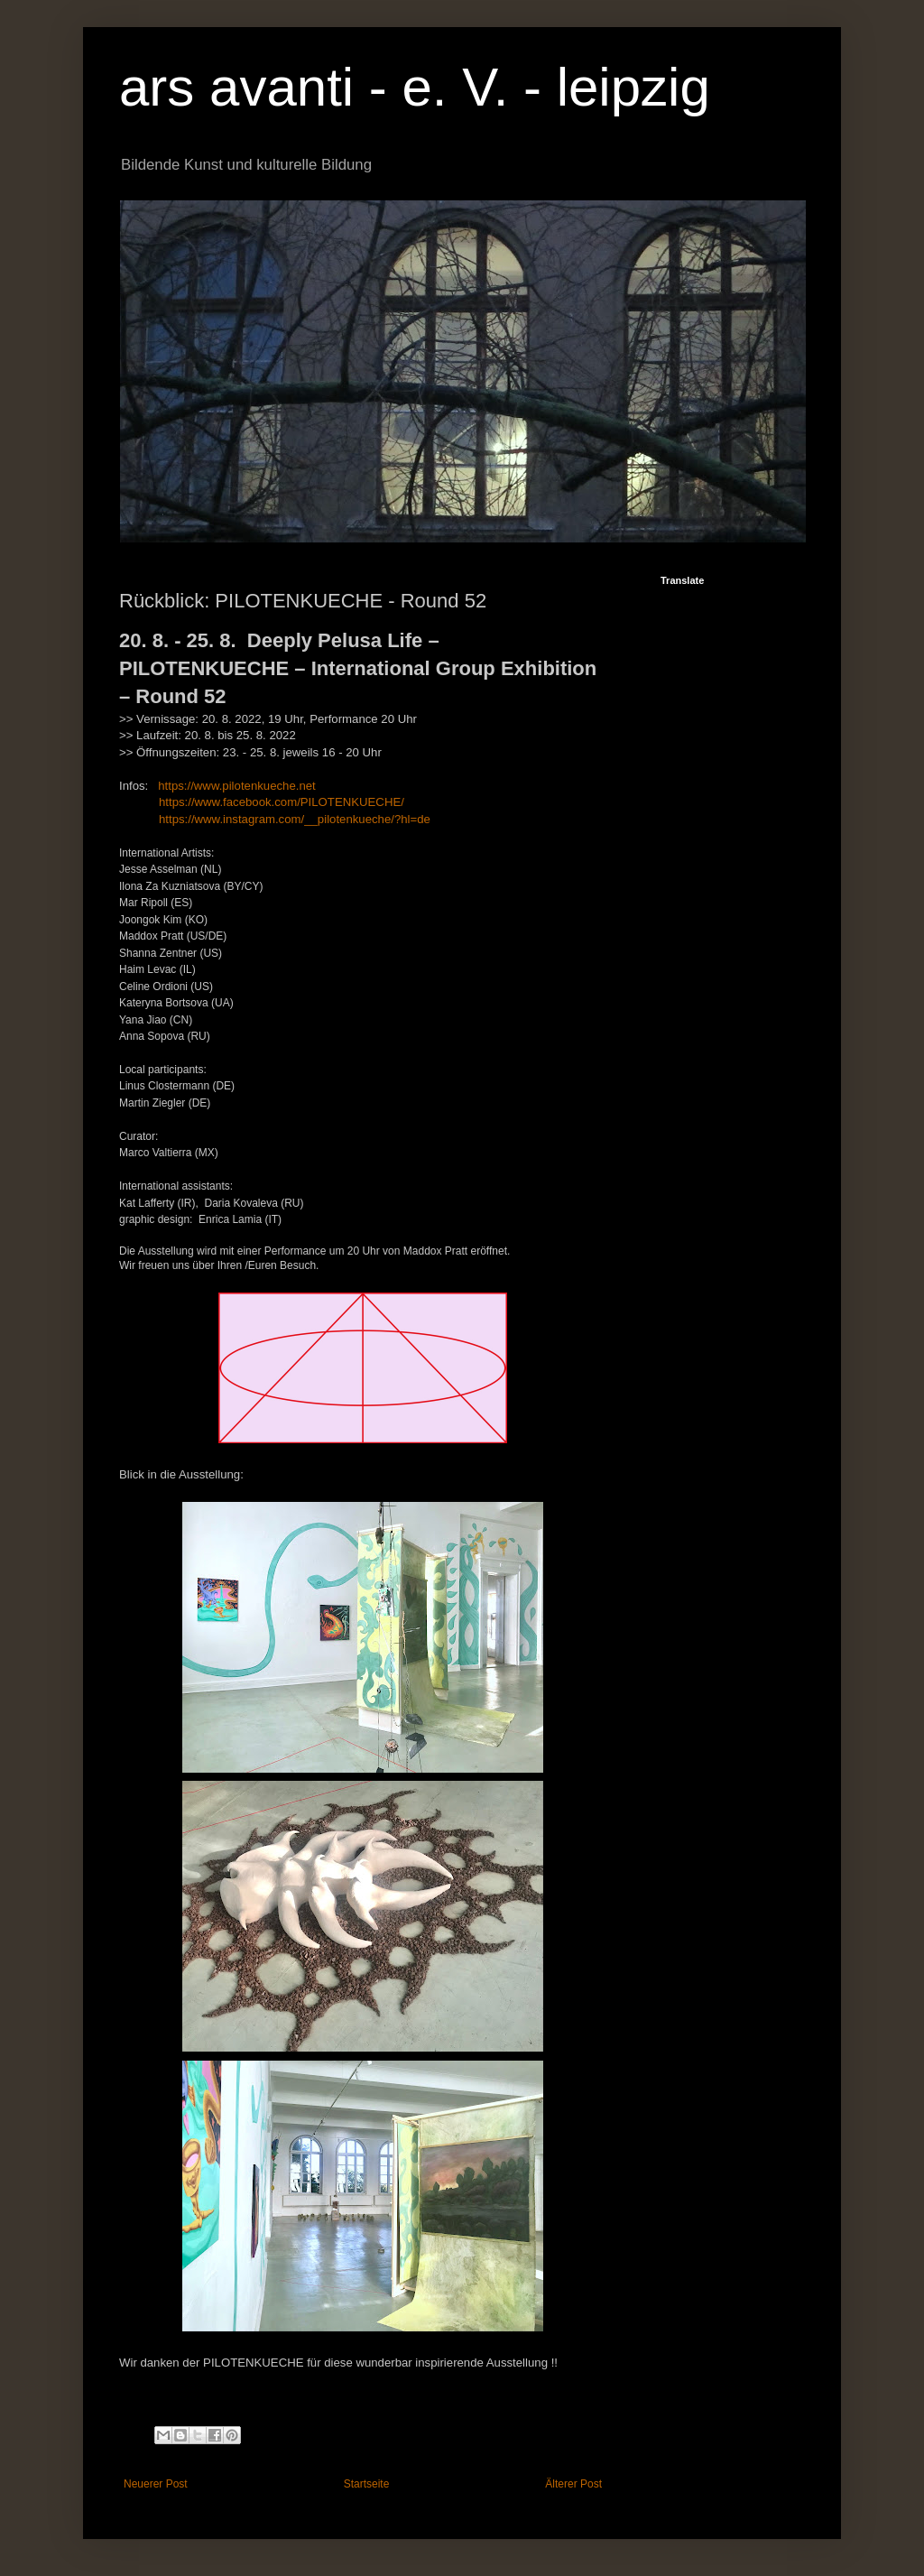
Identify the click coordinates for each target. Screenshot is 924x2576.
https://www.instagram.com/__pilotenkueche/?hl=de (294, 819)
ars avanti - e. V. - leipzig (414, 87)
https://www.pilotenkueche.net (236, 785)
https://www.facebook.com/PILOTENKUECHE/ (281, 802)
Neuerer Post (156, 2484)
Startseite (367, 2484)
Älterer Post (573, 2484)
